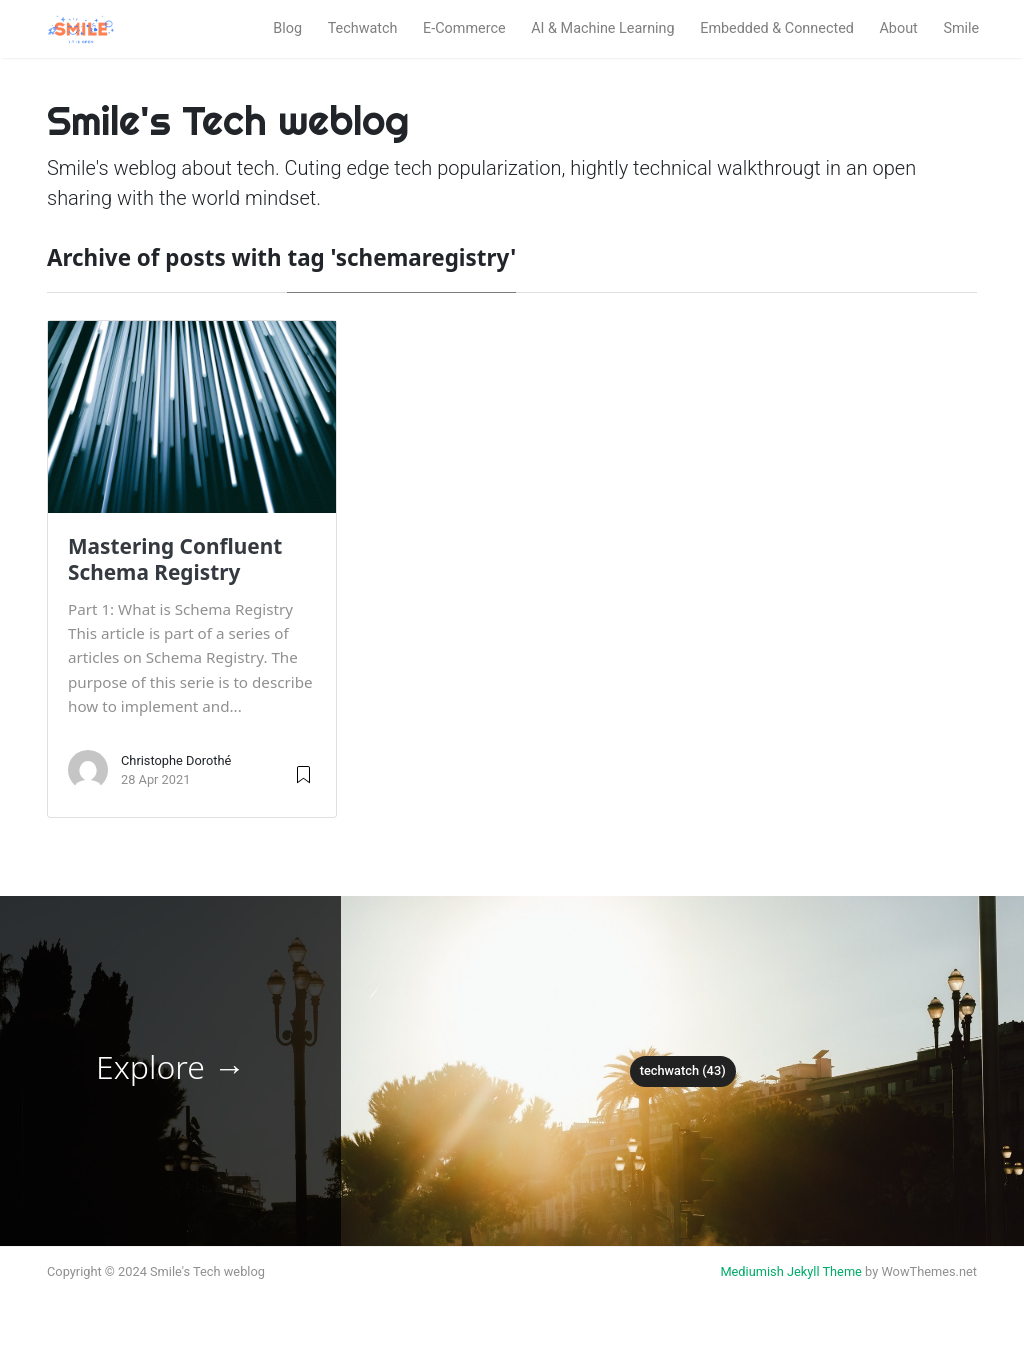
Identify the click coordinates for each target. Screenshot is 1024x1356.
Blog (287, 28)
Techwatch (363, 28)
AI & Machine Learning (602, 28)
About (898, 28)
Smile (961, 28)
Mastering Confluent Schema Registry (175, 559)
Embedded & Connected (777, 28)
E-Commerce (464, 28)
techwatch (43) (683, 1070)
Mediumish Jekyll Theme (791, 1271)
